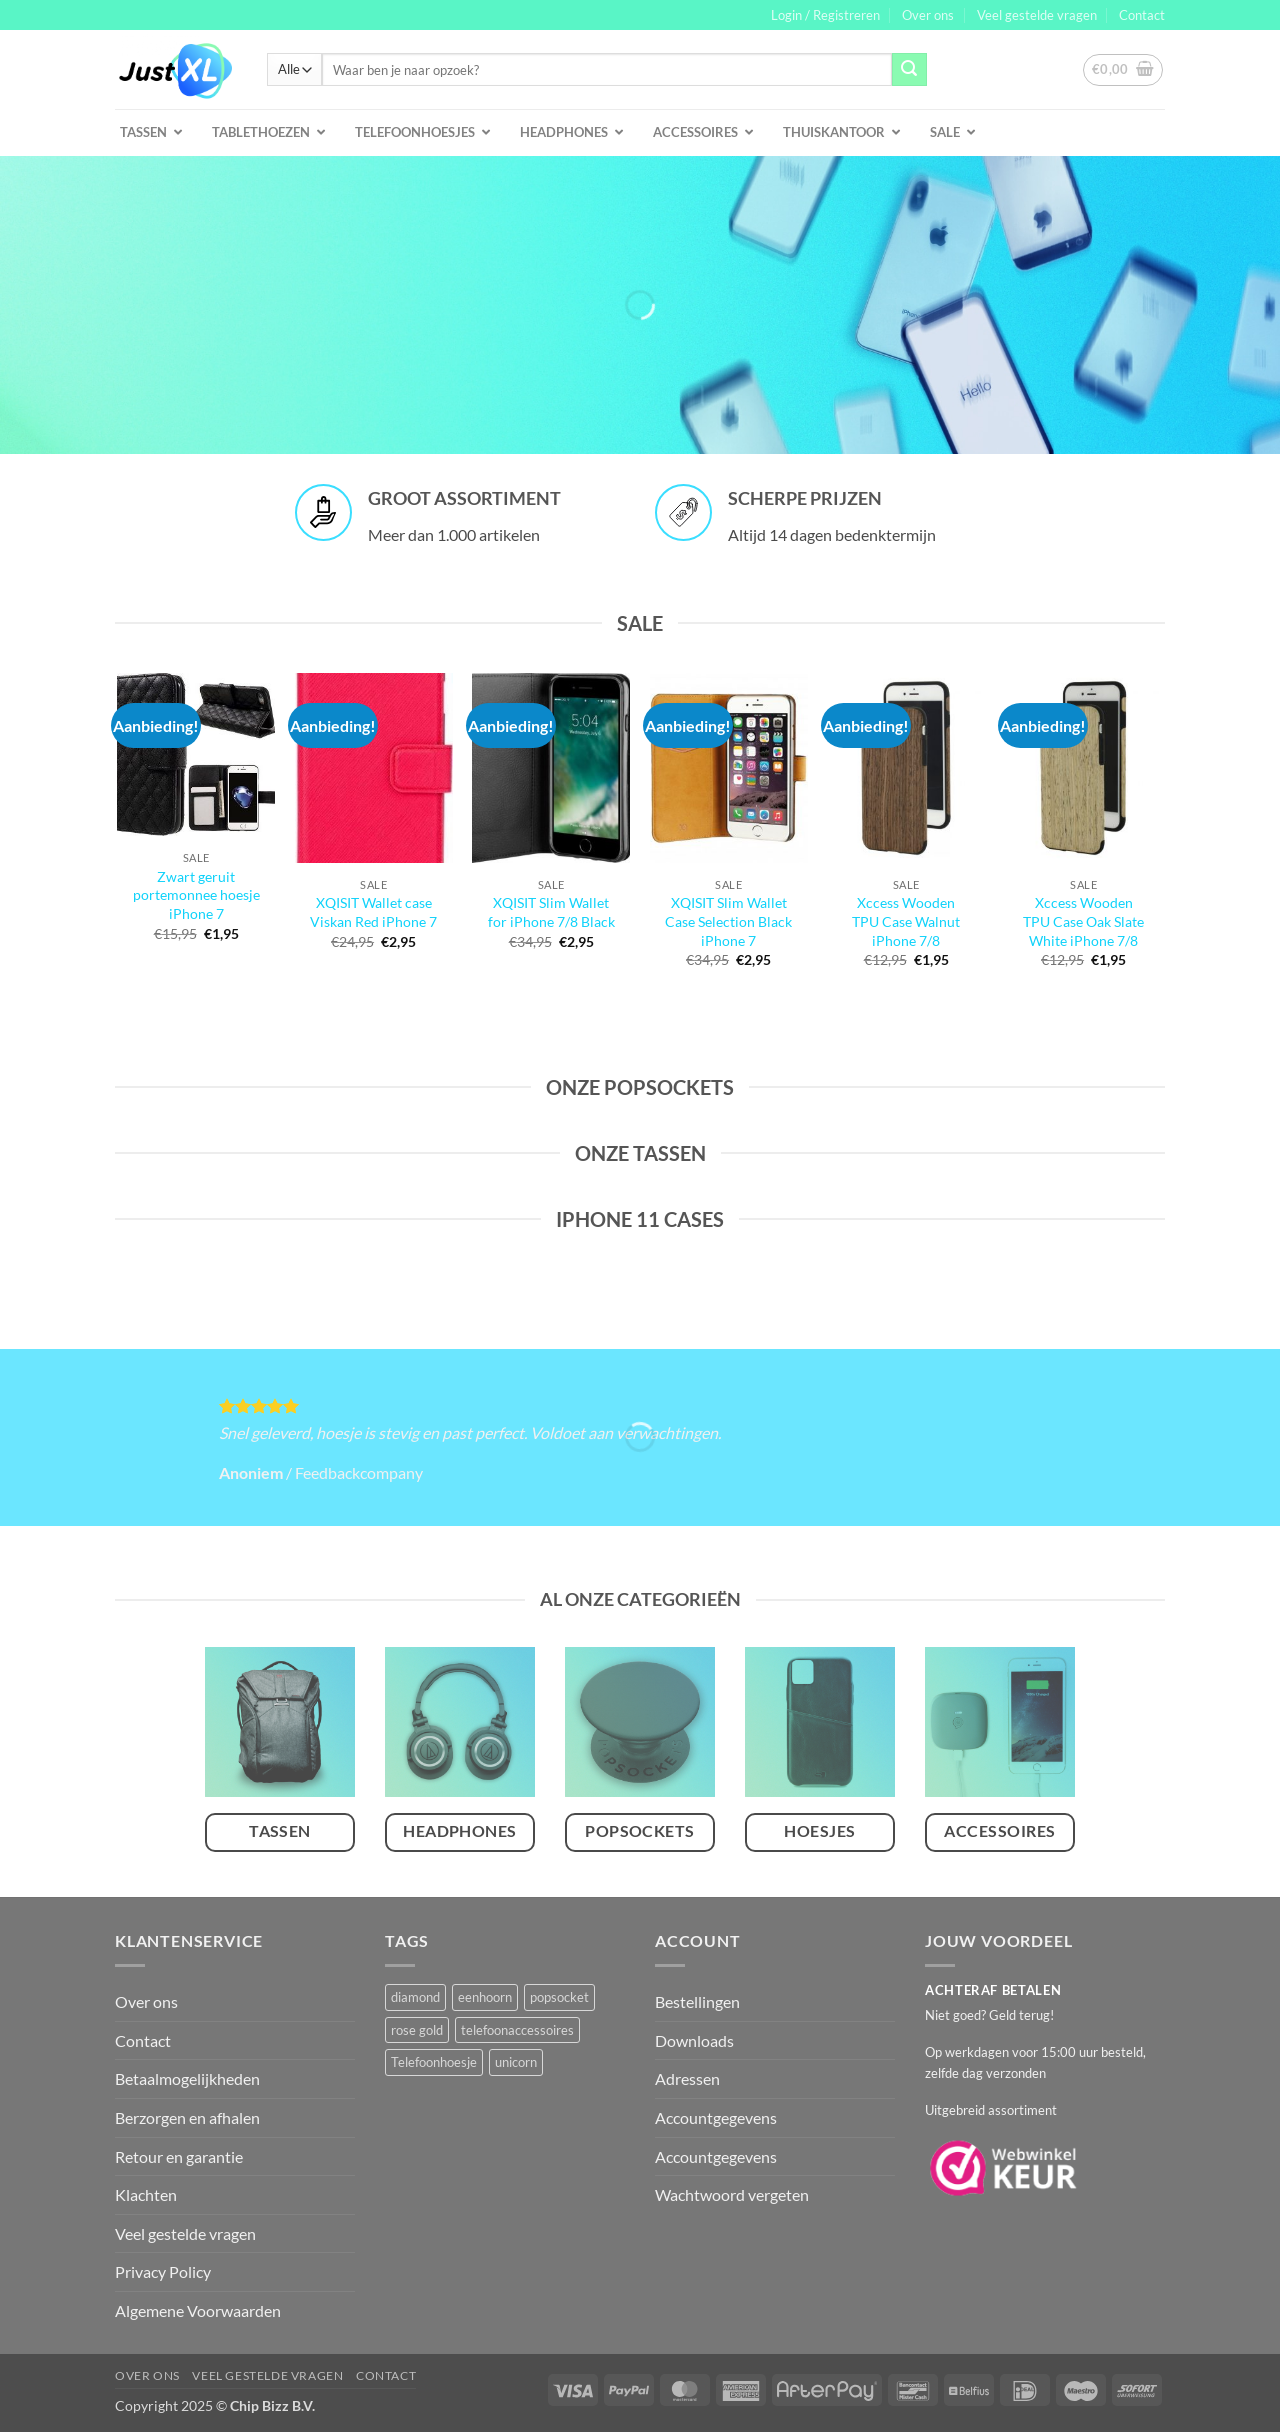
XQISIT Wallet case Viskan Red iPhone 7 (373, 912)
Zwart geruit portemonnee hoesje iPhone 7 (196, 895)
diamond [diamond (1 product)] (415, 1997)
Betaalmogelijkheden (187, 2078)
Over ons (928, 15)
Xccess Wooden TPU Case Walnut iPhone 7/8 (906, 921)
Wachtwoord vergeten (732, 2194)
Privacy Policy (163, 2271)
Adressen (687, 2078)
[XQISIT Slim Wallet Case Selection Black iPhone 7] (729, 767)
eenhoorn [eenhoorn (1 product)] (485, 1997)
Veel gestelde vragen (1037, 15)
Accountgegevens (716, 2117)
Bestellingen (697, 2001)
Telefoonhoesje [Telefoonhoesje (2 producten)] (434, 2062)
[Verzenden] (909, 70)
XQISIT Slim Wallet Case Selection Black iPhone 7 (728, 921)
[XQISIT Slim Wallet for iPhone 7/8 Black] (551, 767)
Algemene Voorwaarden (198, 2310)
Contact (1142, 15)
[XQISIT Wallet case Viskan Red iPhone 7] (374, 767)
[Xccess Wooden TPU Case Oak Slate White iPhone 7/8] (1084, 767)
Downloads (694, 2040)
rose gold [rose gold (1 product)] (417, 2030)
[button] (825, 15)
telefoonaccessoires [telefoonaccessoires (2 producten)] (517, 2030)
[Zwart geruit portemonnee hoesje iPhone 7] (196, 754)
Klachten (146, 2194)
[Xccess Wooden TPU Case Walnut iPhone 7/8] (906, 767)
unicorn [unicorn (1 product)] (516, 2062)
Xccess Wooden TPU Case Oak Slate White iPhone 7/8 (1083, 921)
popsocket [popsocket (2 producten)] (559, 1997)
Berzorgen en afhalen (187, 2117)
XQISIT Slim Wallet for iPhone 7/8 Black (551, 912)
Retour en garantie (179, 2156)
